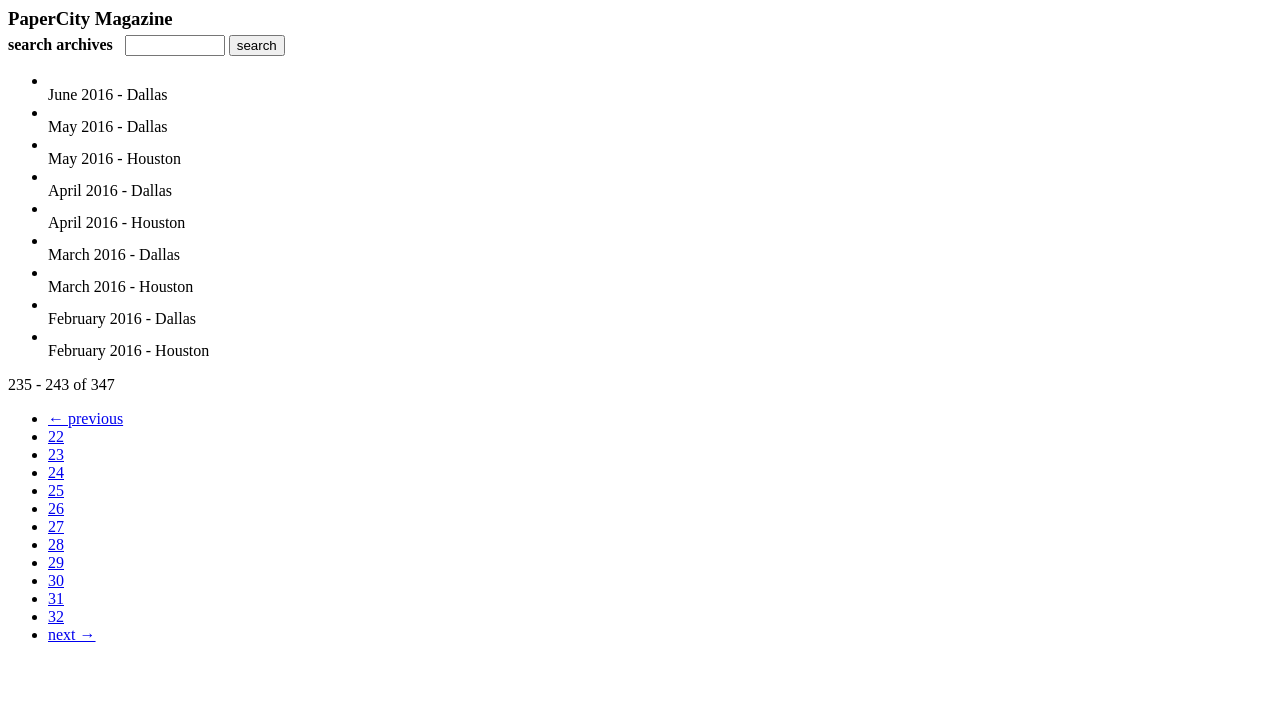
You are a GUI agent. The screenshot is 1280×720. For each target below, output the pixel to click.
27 (56, 526)
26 (56, 508)
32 (56, 616)
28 (56, 544)
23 (56, 454)
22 (56, 436)
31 (56, 598)
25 (56, 490)
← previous (85, 418)
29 (56, 562)
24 (56, 472)
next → (72, 634)
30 (56, 580)
